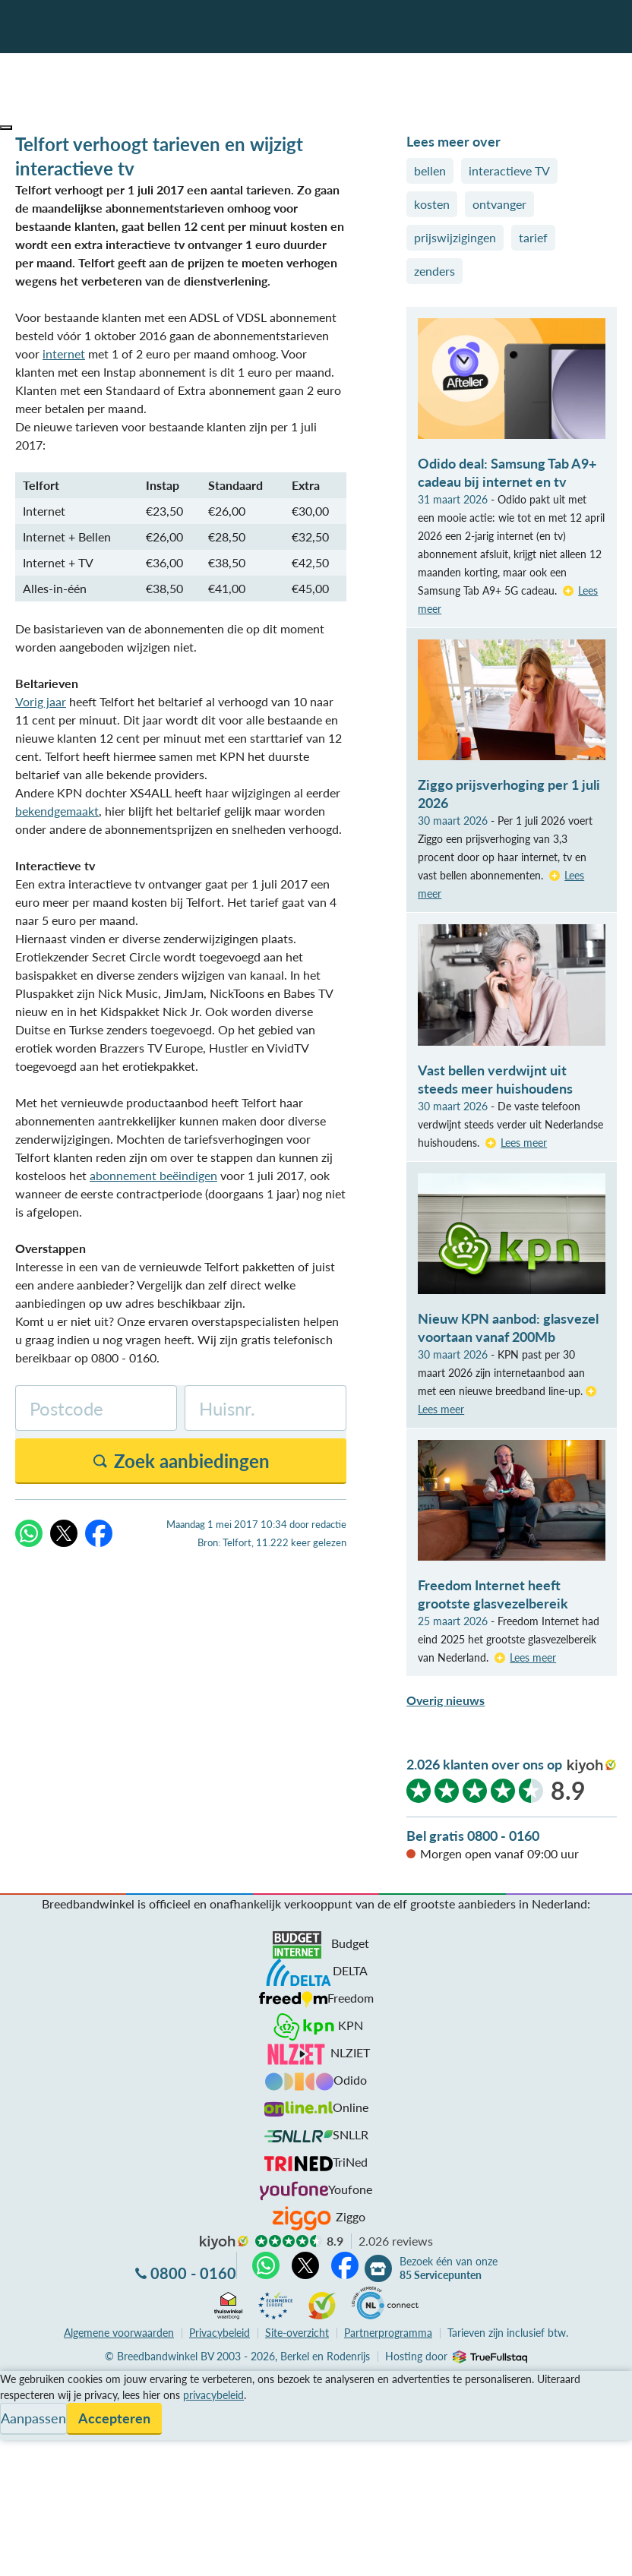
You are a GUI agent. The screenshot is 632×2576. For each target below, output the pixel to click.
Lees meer (524, 1142)
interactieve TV (509, 170)
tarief (533, 237)
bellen (430, 170)
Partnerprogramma (388, 2332)
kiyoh (591, 1766)
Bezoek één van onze (449, 2268)
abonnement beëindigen (153, 1175)
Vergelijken (29, 2379)
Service (19, 2398)
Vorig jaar (40, 701)
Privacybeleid (219, 2332)
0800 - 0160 (193, 2273)
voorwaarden (119, 2332)
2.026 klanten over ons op (484, 1764)
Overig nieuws (445, 1700)
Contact (21, 2434)
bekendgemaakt (57, 810)
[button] (6, 127)
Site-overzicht (297, 2332)
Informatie (27, 2416)
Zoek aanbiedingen (69, 2554)
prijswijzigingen (455, 237)
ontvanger (499, 204)
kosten (432, 204)
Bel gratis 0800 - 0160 (472, 1835)
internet (64, 353)
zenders (434, 271)
